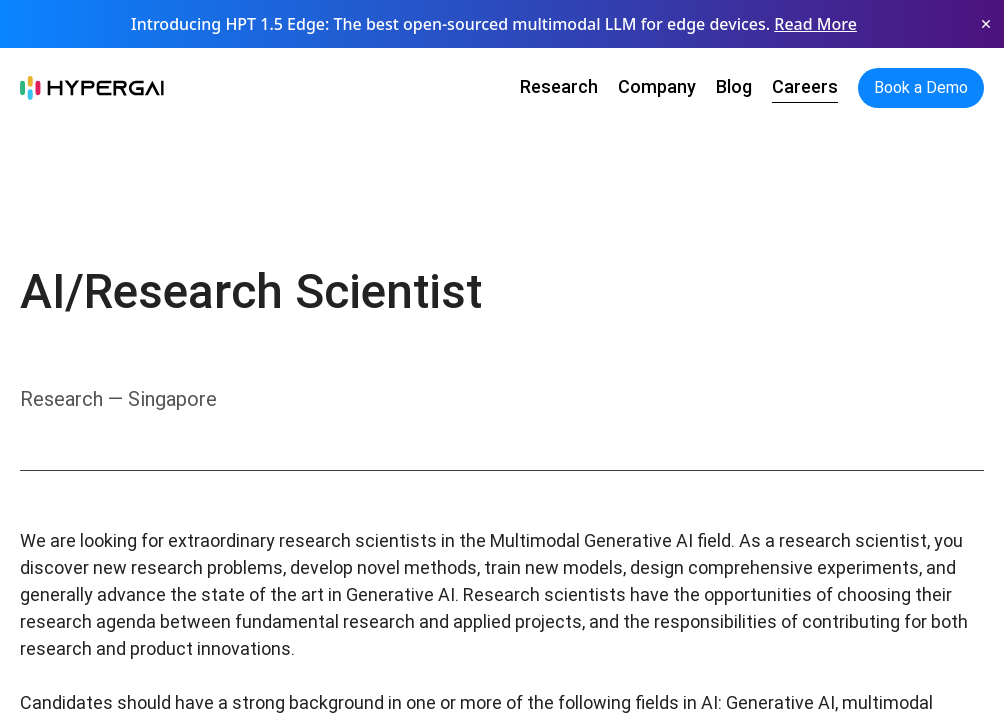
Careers (805, 86)
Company (657, 86)
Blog (734, 86)
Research (559, 86)
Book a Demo (921, 87)
